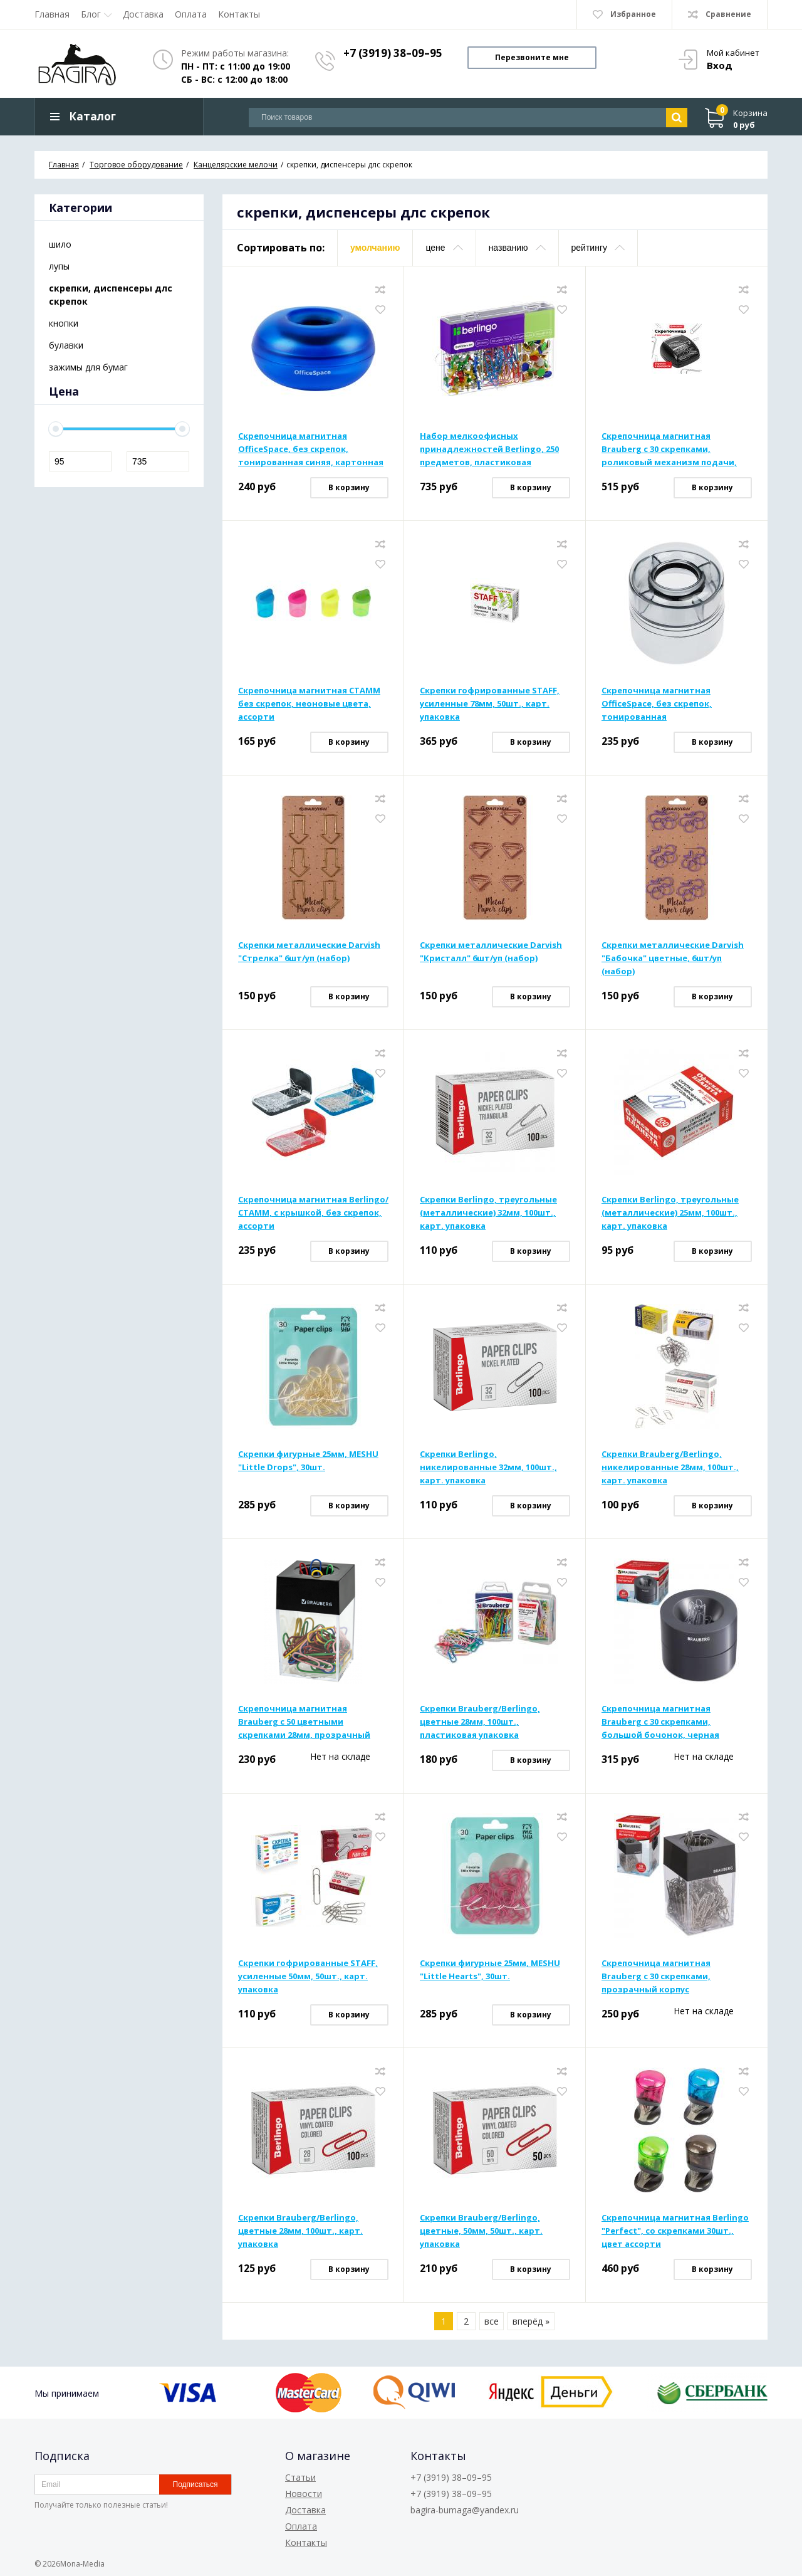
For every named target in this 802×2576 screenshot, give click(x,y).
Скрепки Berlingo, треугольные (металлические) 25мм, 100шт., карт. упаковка (670, 1214)
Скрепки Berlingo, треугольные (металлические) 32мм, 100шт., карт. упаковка (488, 1214)
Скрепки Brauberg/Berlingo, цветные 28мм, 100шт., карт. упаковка (300, 2232)
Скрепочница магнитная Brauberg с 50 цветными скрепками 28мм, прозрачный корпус (304, 1724)
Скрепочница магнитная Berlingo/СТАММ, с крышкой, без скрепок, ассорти (313, 1214)
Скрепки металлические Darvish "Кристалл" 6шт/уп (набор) (491, 953)
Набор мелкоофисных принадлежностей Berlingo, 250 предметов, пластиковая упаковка (489, 451)
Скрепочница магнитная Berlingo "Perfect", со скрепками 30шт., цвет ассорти (675, 2232)
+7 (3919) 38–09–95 (392, 53)
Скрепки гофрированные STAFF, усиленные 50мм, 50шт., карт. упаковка (308, 1978)
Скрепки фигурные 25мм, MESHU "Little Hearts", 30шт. (490, 1971)
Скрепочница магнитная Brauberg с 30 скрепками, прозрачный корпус (656, 1978)
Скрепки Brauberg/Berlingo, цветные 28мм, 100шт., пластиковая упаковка (480, 1723)
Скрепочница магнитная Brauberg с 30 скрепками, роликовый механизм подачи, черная (669, 451)
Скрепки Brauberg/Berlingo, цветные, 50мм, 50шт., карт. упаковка (481, 2232)
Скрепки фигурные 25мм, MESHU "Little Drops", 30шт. (308, 1462)
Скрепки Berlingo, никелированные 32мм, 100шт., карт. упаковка (488, 1469)
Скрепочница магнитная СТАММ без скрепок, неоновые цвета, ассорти (309, 705)
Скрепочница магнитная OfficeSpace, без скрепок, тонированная (657, 705)
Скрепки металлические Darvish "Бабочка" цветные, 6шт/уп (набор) (673, 960)
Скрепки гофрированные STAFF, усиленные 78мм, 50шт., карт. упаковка (490, 705)
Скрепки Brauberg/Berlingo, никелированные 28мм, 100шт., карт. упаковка (670, 1469)
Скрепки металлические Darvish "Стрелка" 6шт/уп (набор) (309, 953)
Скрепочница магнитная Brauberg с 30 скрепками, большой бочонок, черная (660, 1723)
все (491, 2323)
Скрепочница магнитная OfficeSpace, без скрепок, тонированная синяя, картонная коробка (310, 451)
